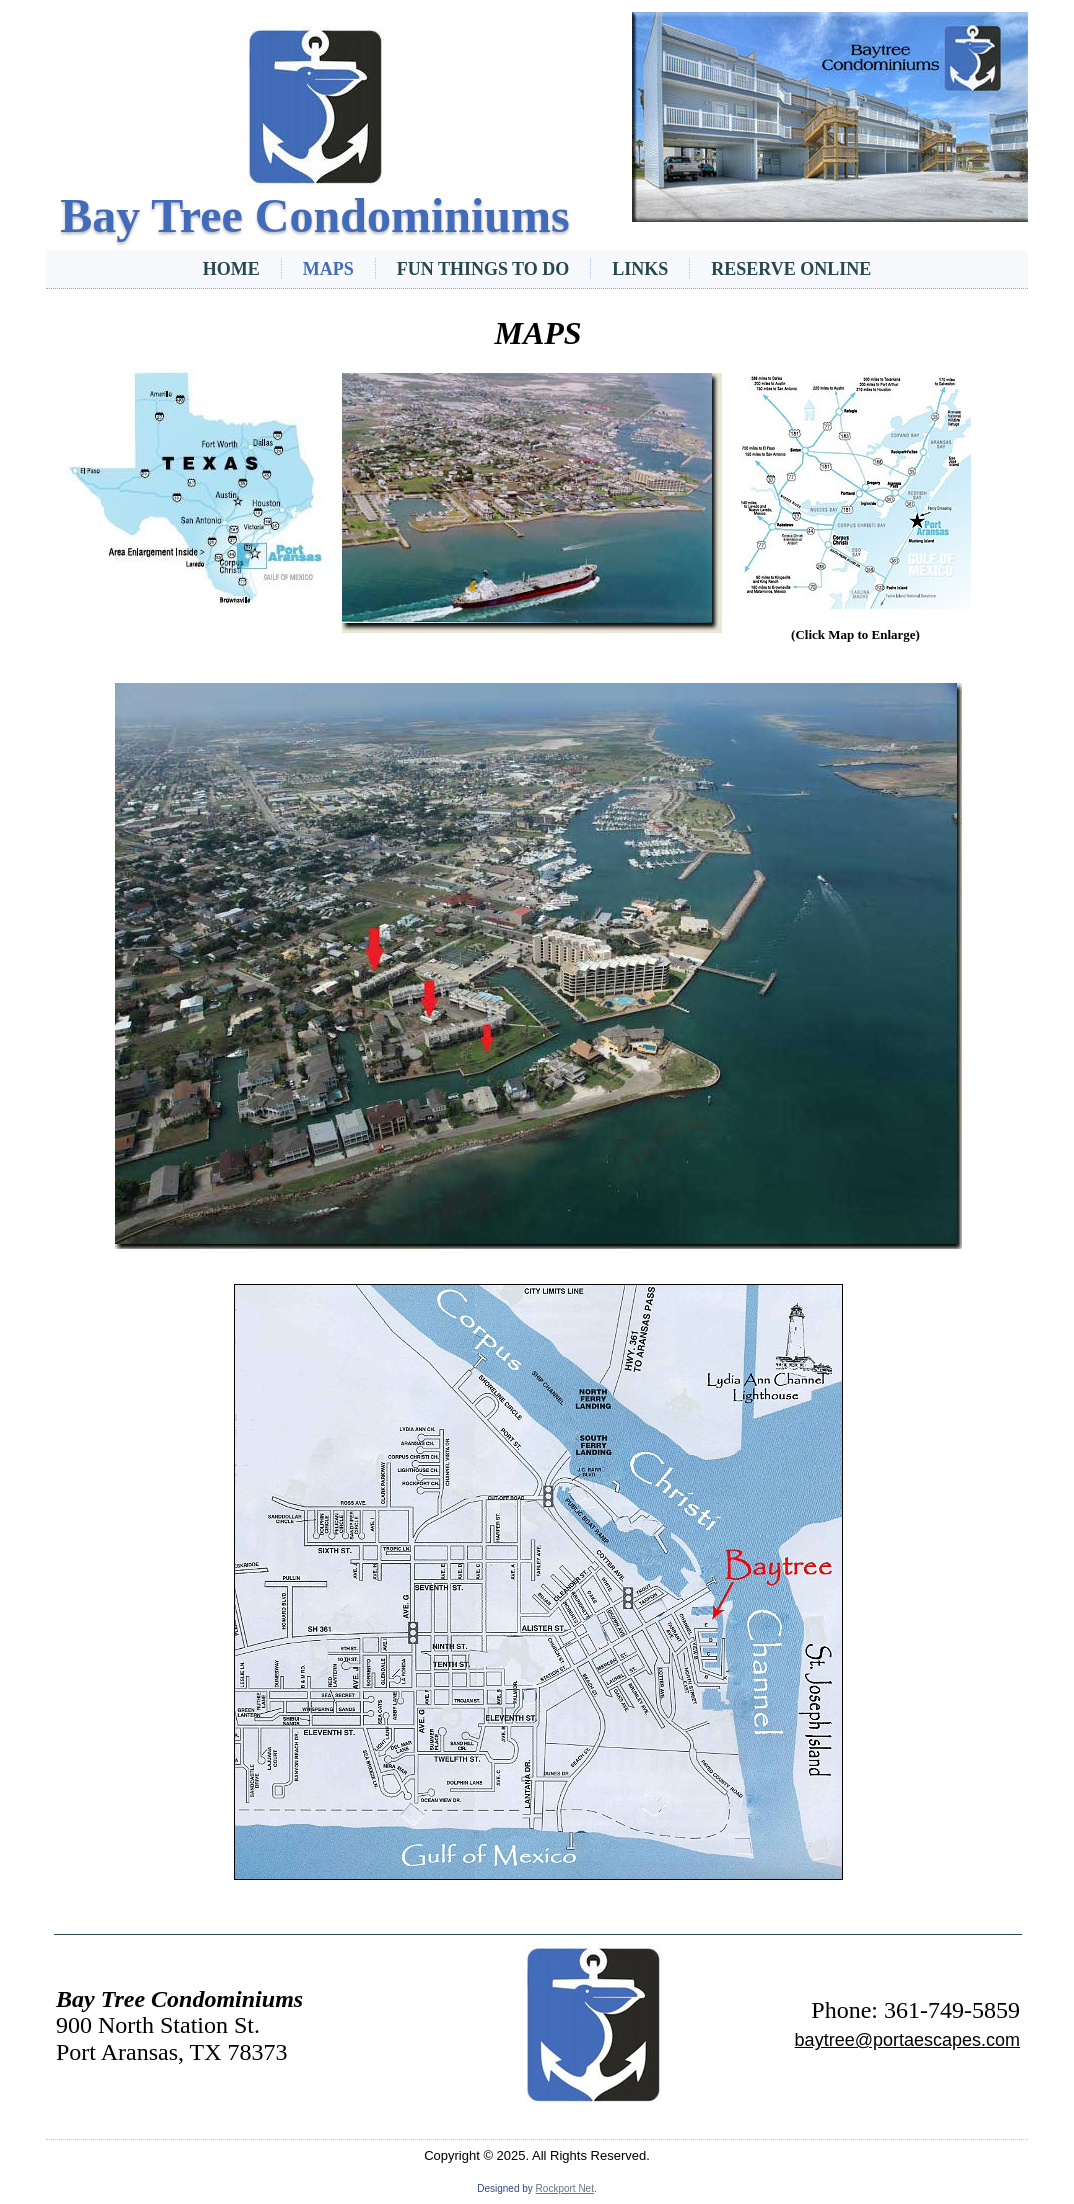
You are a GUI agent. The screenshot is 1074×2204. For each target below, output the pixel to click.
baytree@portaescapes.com (907, 2040)
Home (231, 269)
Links (640, 269)
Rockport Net (565, 2188)
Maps (328, 269)
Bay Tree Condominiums (314, 215)
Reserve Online (791, 269)
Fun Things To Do (483, 269)
